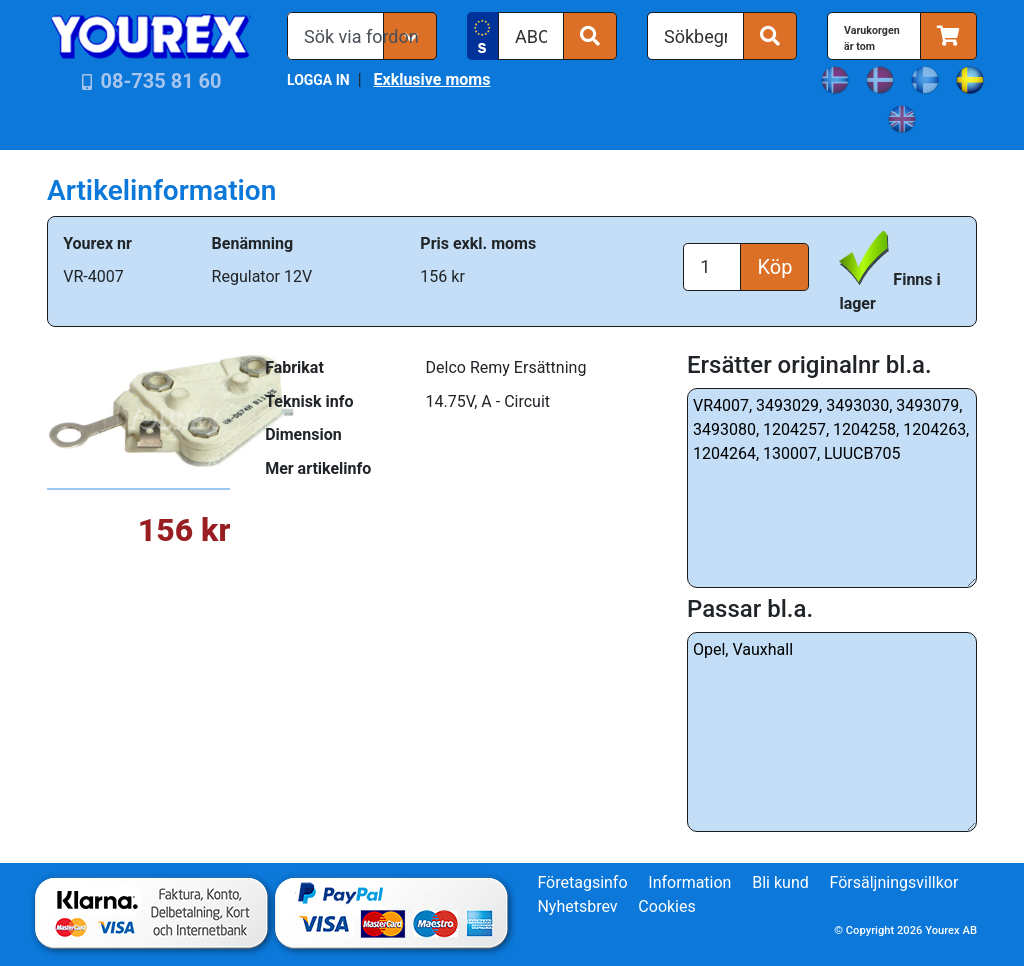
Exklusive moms (431, 79)
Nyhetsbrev (577, 906)
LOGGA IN (318, 80)
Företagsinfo (582, 882)
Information (689, 882)
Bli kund (780, 882)
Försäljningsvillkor (894, 882)
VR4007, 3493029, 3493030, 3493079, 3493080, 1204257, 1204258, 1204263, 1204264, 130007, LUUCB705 (832, 488)
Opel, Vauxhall (832, 732)
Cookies (666, 906)
